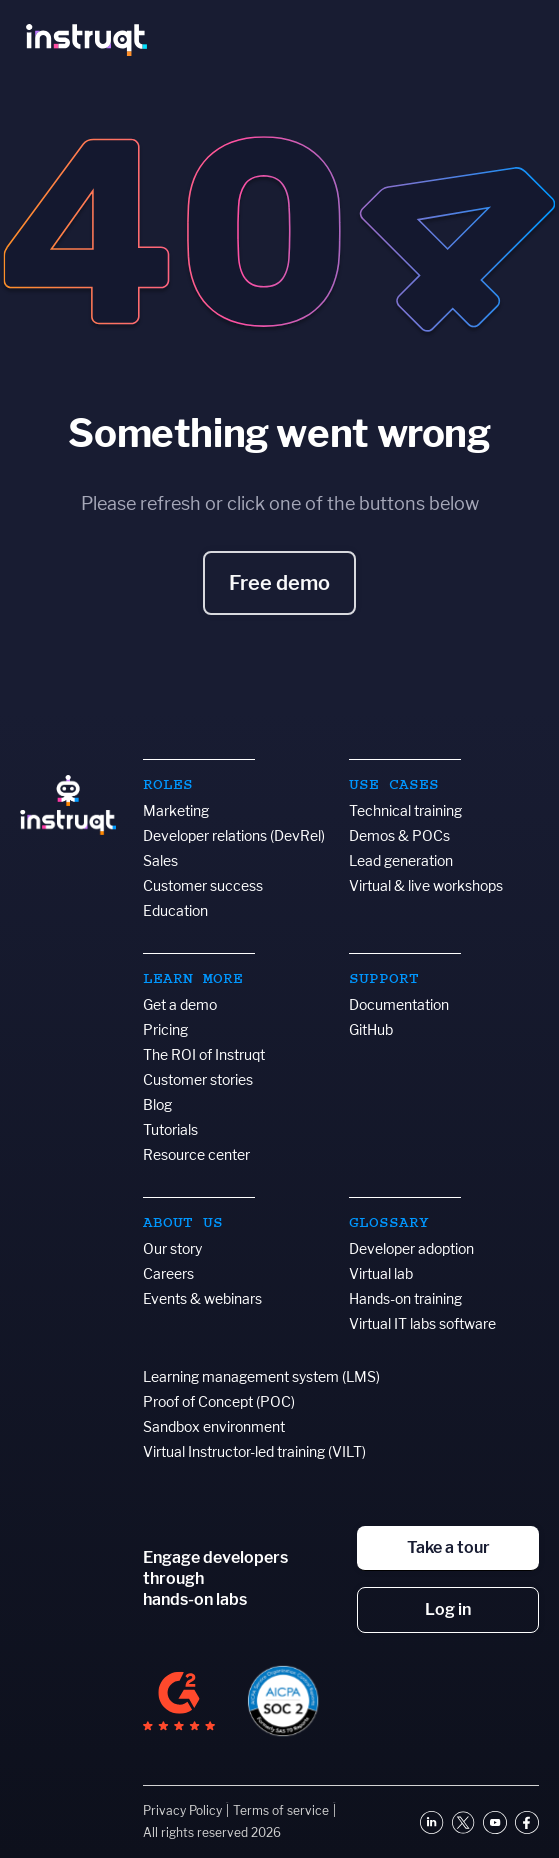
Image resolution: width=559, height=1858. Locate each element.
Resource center (196, 1154)
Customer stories (198, 1079)
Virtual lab (381, 1273)
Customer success (203, 885)
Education (175, 910)
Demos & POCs (399, 835)
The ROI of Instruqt (204, 1054)
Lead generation (401, 860)
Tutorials (170, 1129)
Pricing (165, 1029)
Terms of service (281, 1810)
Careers (168, 1273)
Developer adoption (411, 1248)
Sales (160, 860)
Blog (157, 1104)
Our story (172, 1248)
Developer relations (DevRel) (234, 835)
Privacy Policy (182, 1810)
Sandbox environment (214, 1426)
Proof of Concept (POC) (219, 1401)
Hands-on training (405, 1298)
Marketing (176, 810)
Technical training (405, 810)
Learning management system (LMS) (261, 1376)
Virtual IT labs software (422, 1323)
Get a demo (180, 1004)
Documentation (399, 1004)
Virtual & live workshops (426, 885)
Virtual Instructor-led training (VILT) (254, 1451)
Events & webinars (202, 1298)
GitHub (371, 1029)
